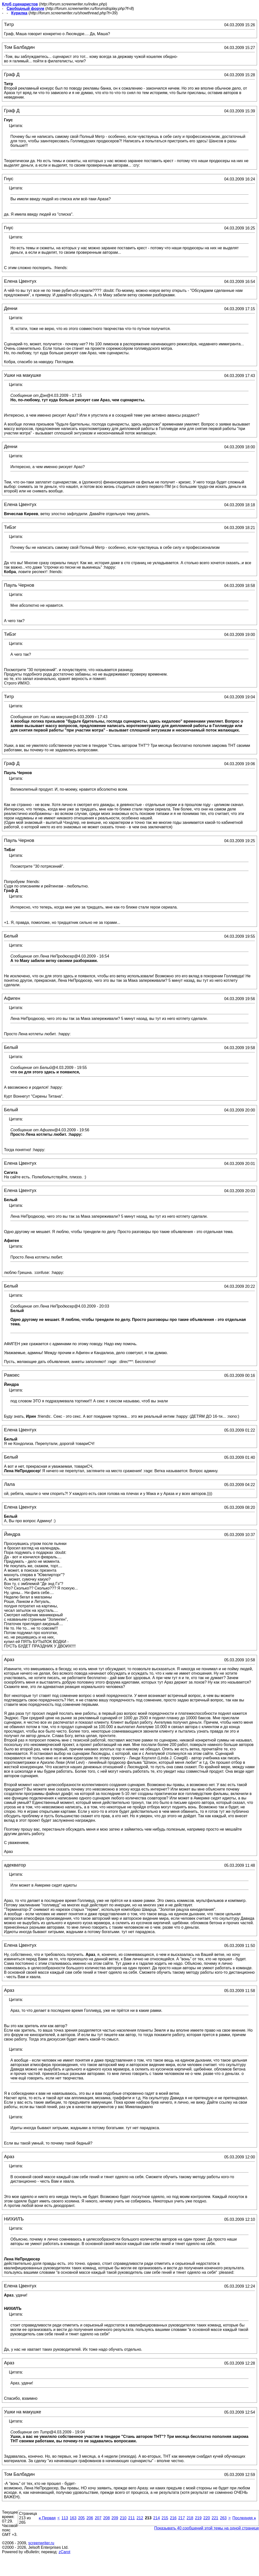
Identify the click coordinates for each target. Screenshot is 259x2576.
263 (223, 2518)
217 (181, 2518)
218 (190, 2518)
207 (98, 2518)
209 (114, 2518)
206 (89, 2518)
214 (156, 2518)
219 (198, 2518)
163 (73, 2518)
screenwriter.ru (41, 2543)
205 (81, 2518)
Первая (47, 2518)
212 (139, 2518)
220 (206, 2518)
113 (64, 2518)
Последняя (244, 2518)
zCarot (64, 2552)
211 (131, 2518)
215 (165, 2518)
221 (215, 2518)
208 (106, 2518)
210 (123, 2518)
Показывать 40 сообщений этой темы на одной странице (206, 2528)
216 (173, 2518)
